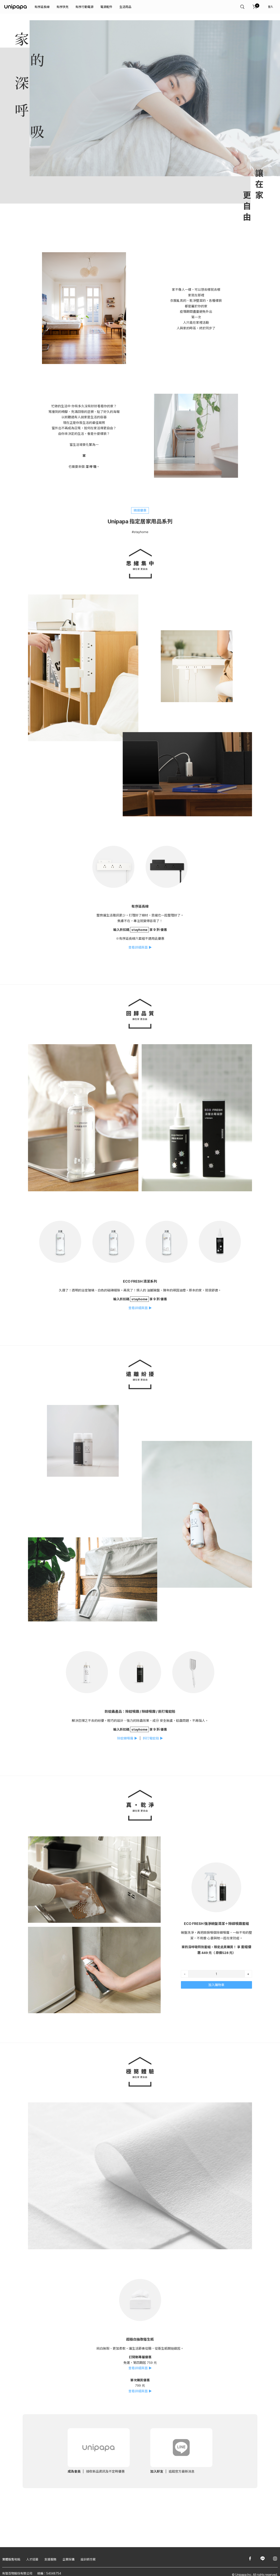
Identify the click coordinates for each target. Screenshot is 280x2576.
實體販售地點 (11, 2559)
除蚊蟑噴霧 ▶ (127, 1738)
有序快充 (62, 7)
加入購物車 (216, 1985)
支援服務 (50, 2559)
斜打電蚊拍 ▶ (153, 1738)
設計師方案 (88, 2559)
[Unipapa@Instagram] (275, 2559)
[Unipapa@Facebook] (250, 2559)
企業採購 (68, 2559)
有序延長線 (42, 7)
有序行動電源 (84, 7)
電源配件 (106, 7)
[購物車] (255, 7)
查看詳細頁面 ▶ (140, 947)
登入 (270, 6)
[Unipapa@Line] (262, 2559)
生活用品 (125, 7)
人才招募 (32, 2559)
